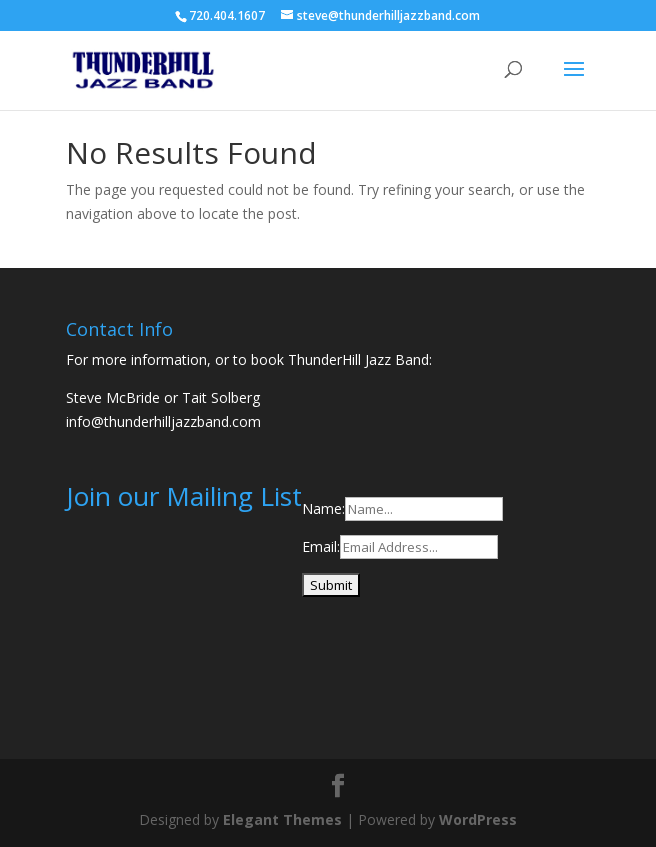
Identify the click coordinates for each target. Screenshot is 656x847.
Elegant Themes (282, 819)
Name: (323, 508)
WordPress (478, 819)
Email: (321, 546)
